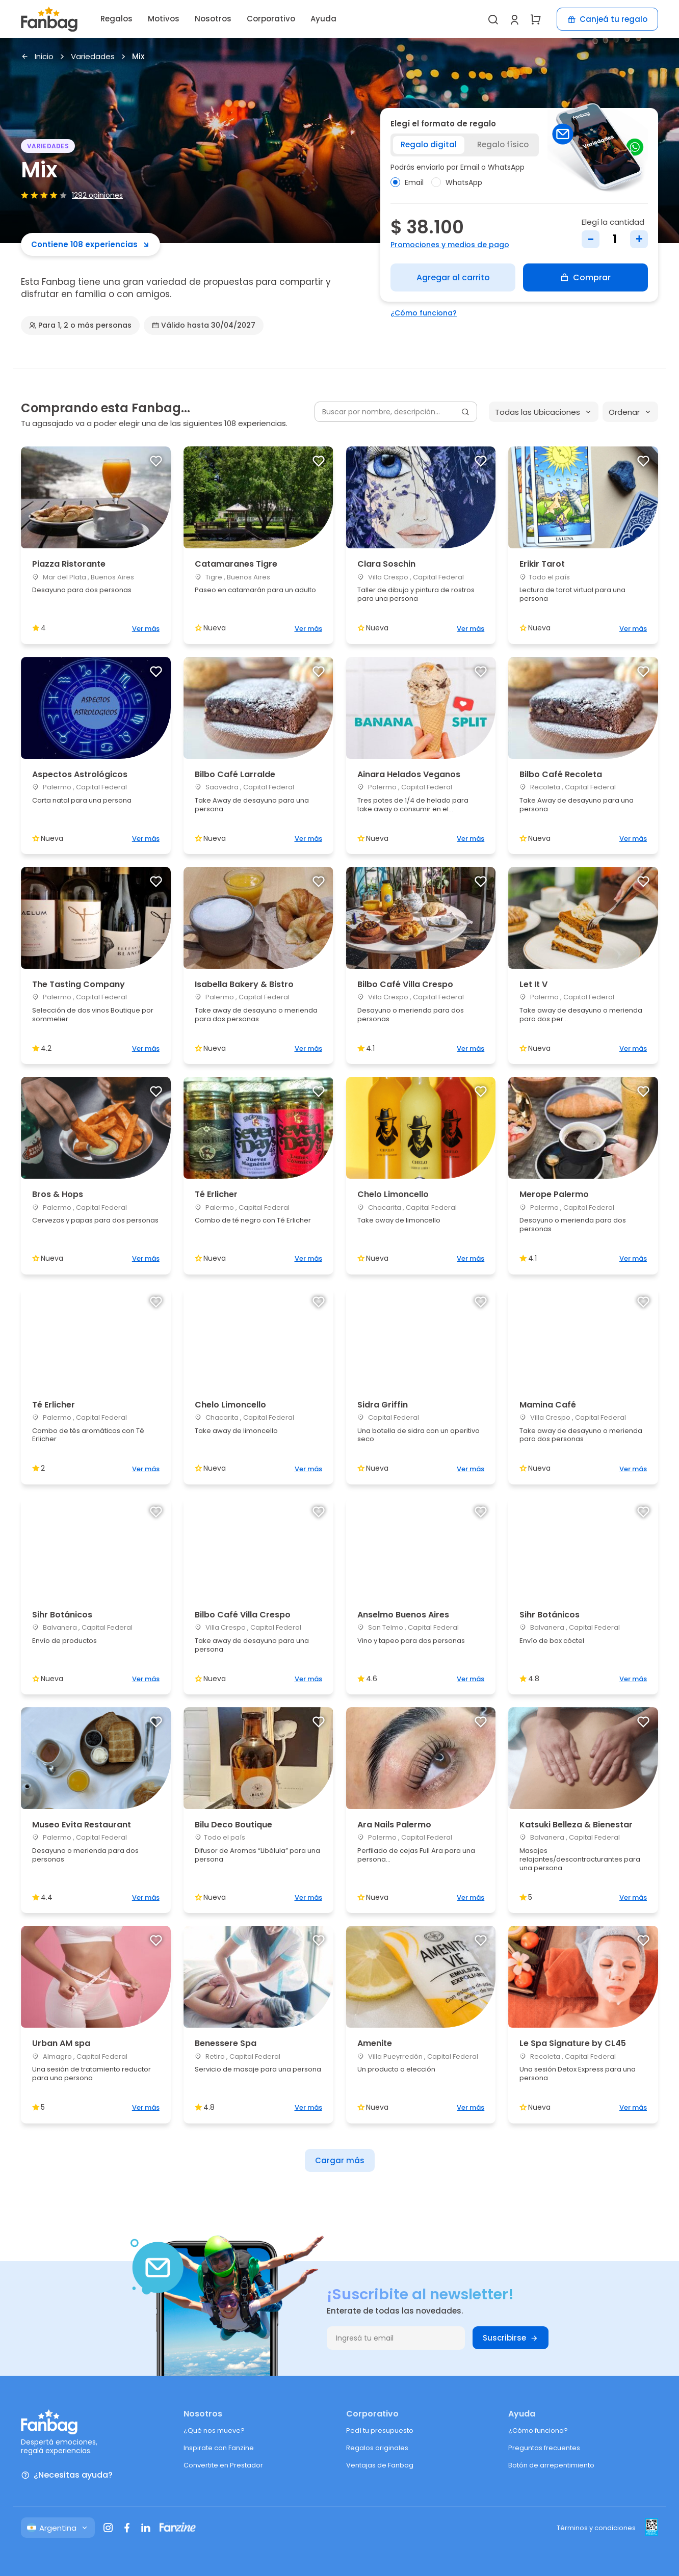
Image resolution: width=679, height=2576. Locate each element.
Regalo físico (503, 144)
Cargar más (339, 2160)
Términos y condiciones (596, 2528)
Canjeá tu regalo (607, 19)
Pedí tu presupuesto (379, 2430)
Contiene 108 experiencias (90, 244)
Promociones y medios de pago (449, 244)
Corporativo (271, 18)
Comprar (585, 277)
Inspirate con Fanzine (219, 2448)
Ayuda (323, 18)
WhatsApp (456, 182)
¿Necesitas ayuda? (67, 2475)
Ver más (146, 628)
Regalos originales (377, 2448)
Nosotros (213, 18)
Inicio (37, 57)
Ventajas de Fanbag (379, 2465)
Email (407, 182)
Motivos (163, 18)
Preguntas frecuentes (544, 2448)
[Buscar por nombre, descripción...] (396, 412)
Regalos (116, 18)
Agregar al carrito (453, 277)
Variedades (93, 57)
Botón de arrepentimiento (551, 2465)
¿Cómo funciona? (423, 312)
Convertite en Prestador (223, 2465)
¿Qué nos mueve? (214, 2430)
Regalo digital (429, 144)
